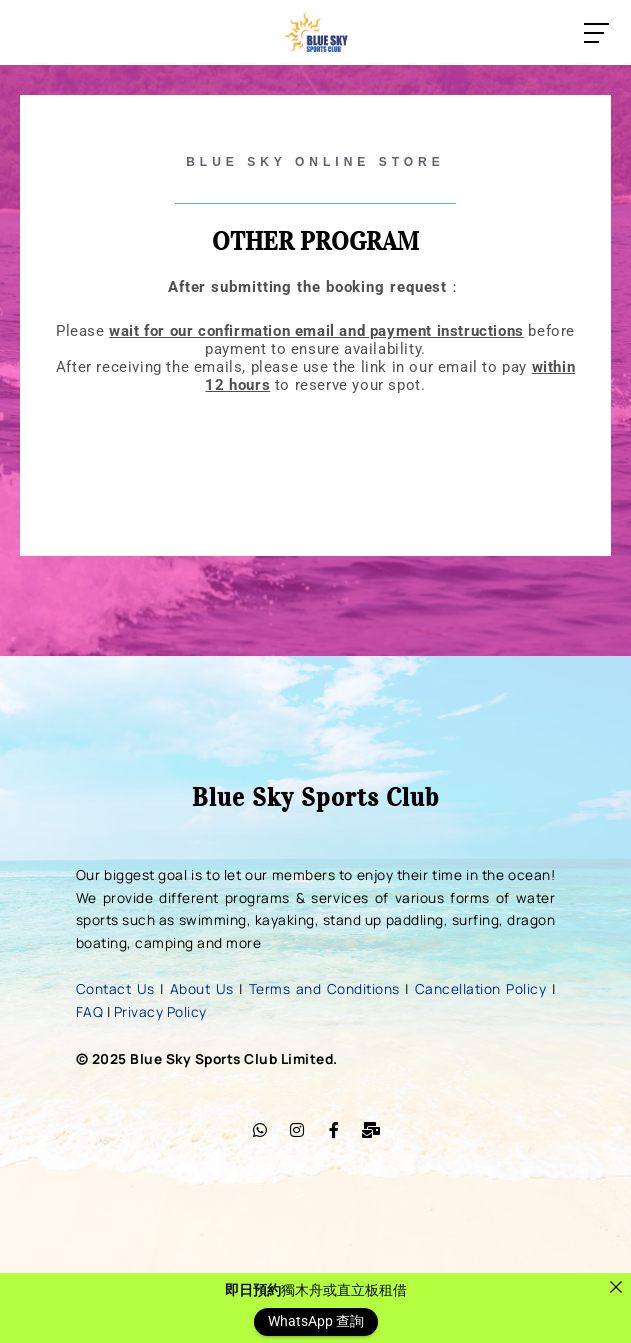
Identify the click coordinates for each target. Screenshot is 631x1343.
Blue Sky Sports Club (315, 797)
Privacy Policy (160, 1011)
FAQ (90, 1011)
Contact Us (115, 988)
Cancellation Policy (481, 988)
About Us (202, 988)
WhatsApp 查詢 (316, 1322)
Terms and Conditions (324, 988)
